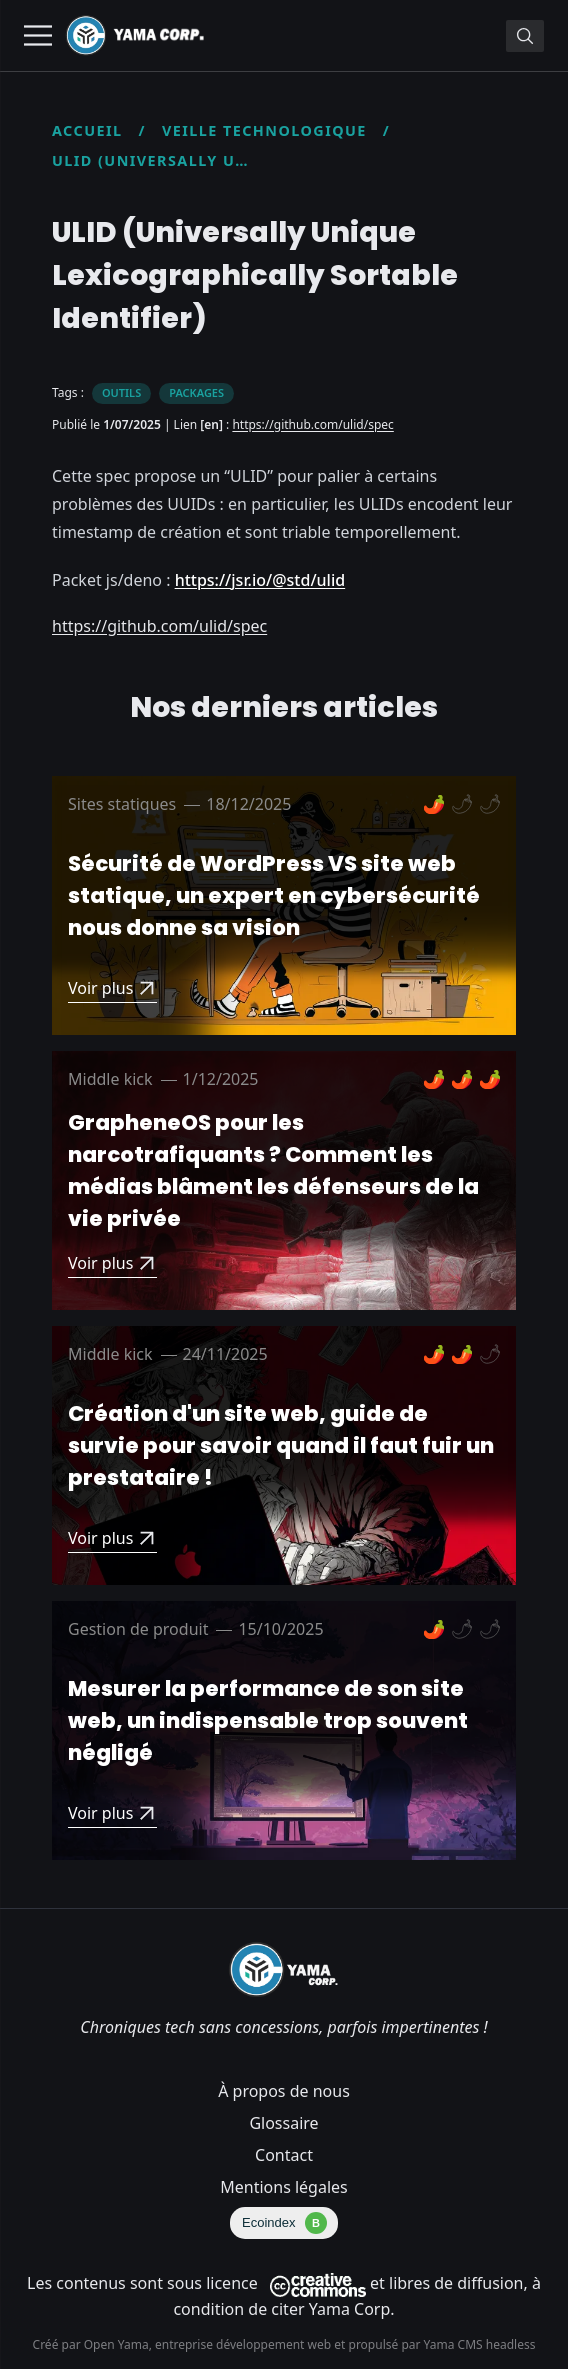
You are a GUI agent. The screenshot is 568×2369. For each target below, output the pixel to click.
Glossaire (283, 2123)
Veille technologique (264, 130)
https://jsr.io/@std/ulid (260, 580)
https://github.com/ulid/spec (312, 424)
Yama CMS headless (480, 2344)
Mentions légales (284, 2187)
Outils (121, 392)
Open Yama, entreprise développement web (209, 2344)
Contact (284, 2155)
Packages (196, 392)
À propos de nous (284, 2091)
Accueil (87, 130)
